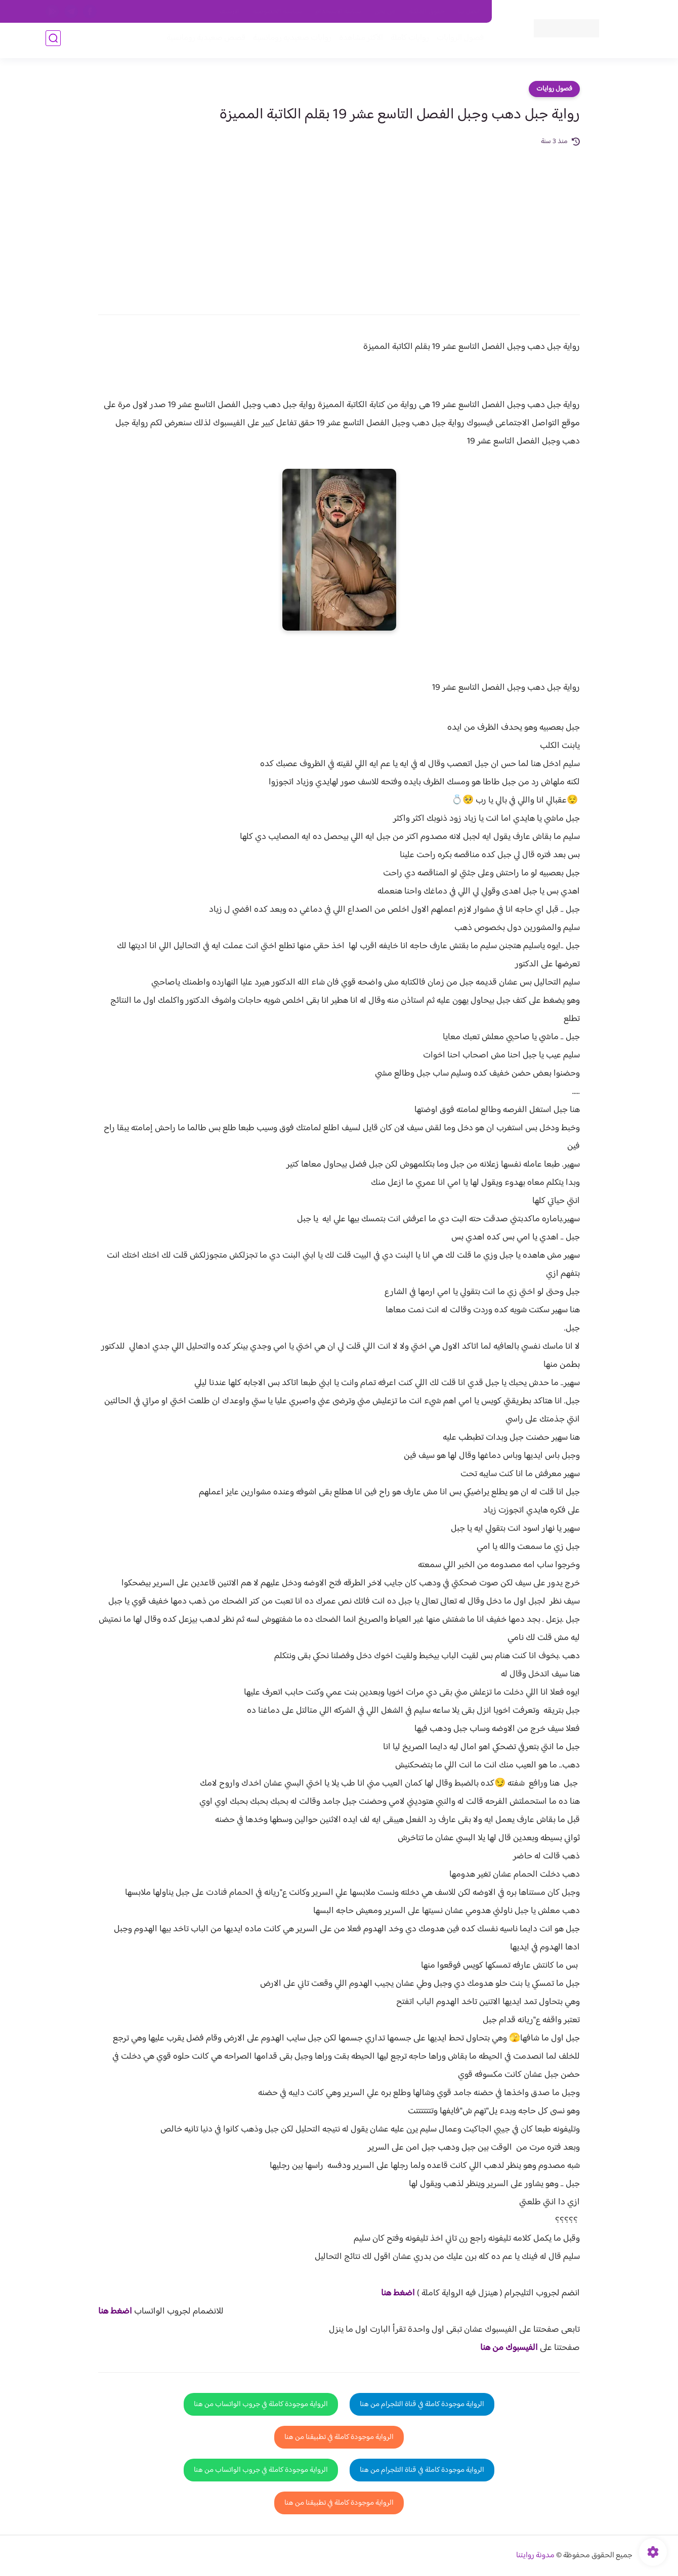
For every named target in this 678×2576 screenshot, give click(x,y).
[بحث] (53, 41)
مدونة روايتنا (535, 2555)
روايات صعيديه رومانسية (289, 41)
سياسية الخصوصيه (277, 12)
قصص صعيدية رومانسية (202, 41)
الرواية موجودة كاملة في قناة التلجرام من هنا (422, 2404)
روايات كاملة (407, 41)
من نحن (385, 12)
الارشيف (229, 12)
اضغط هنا (398, 2293)
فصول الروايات (457, 41)
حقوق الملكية (427, 12)
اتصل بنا (469, 12)
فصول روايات (554, 89)
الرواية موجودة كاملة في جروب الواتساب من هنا (261, 2404)
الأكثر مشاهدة (358, 41)
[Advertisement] (339, 223)
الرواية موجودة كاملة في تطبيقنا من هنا (339, 2437)
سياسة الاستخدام (338, 12)
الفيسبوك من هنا (509, 2348)
